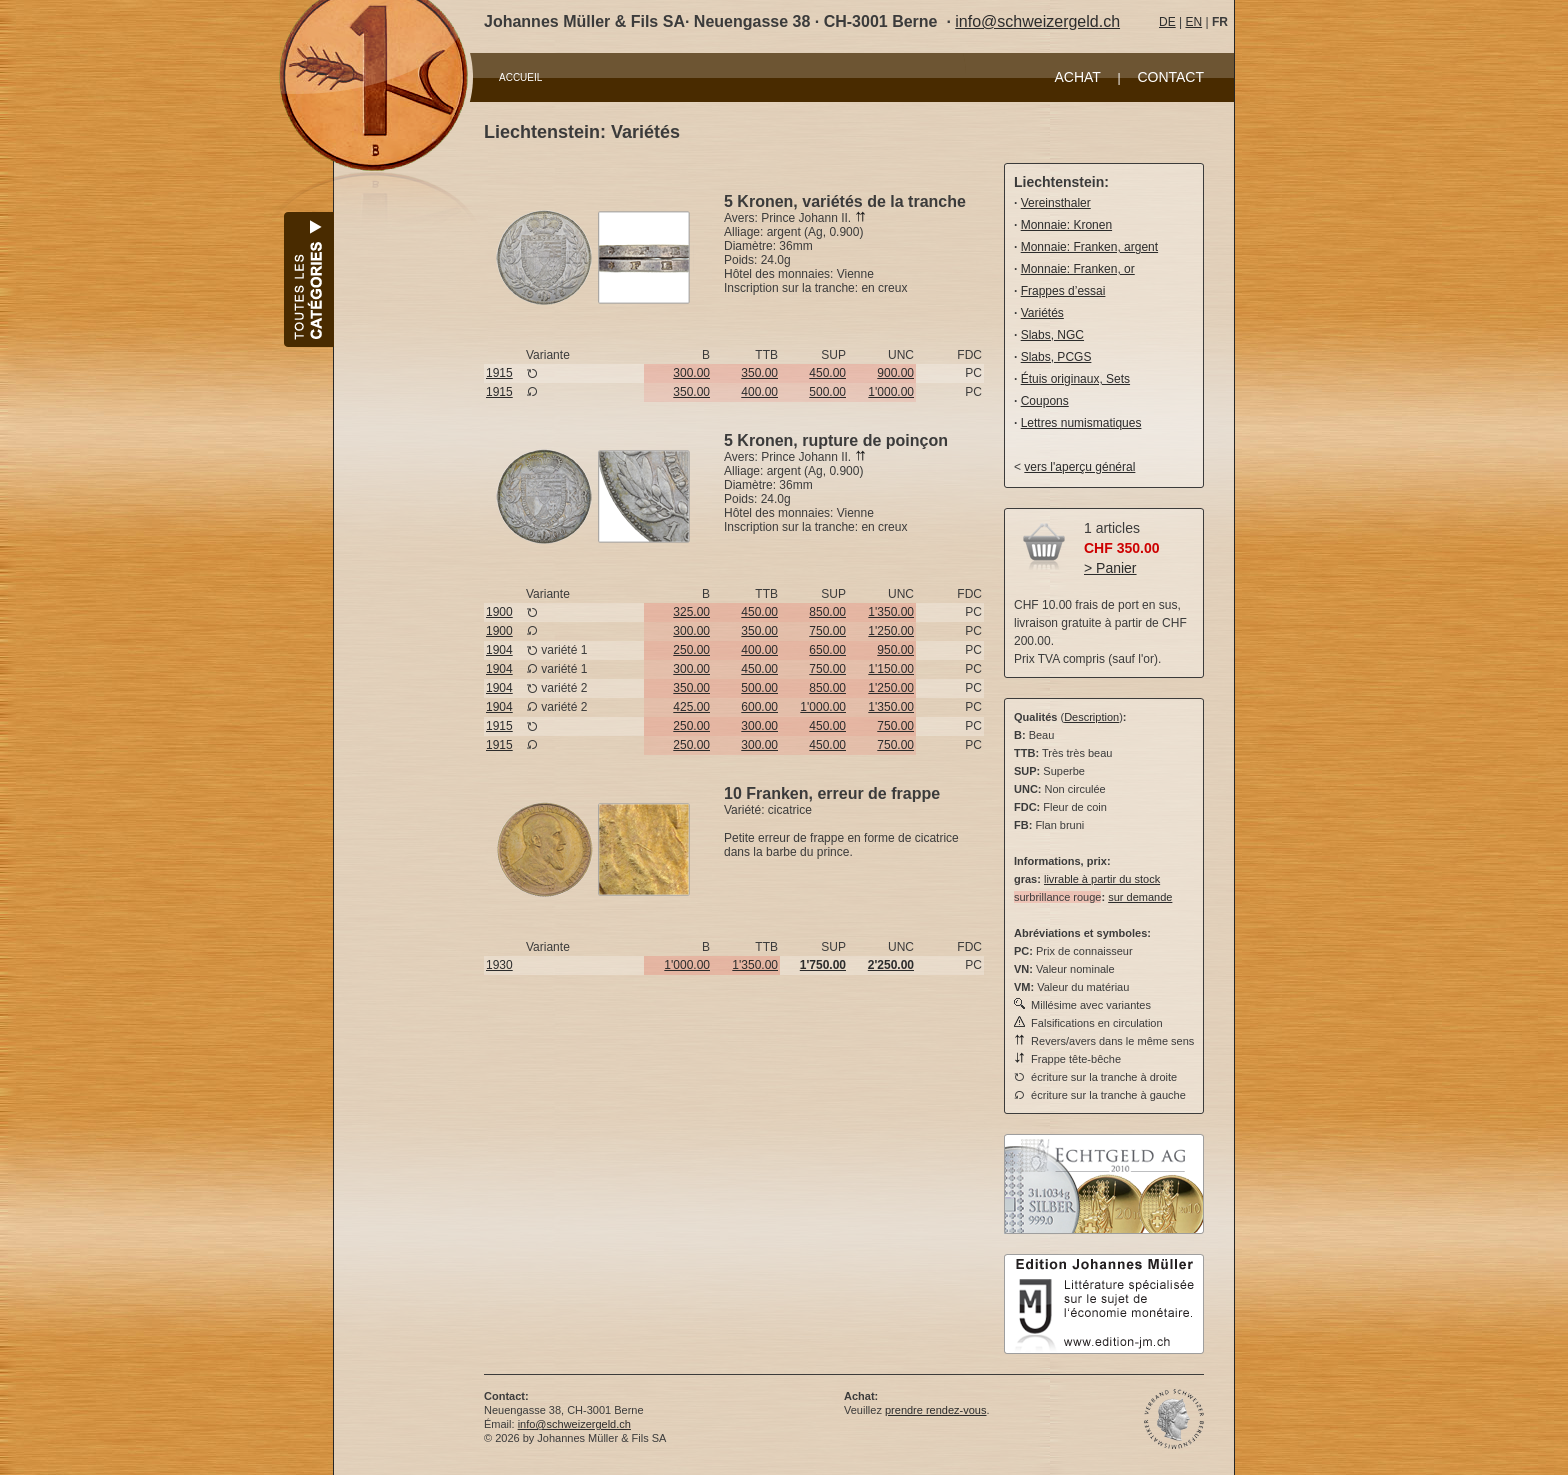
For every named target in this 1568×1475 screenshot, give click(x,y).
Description (1091, 717)
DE (1167, 22)
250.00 (691, 650)
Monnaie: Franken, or (1078, 269)
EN (1193, 22)
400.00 (759, 392)
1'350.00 (891, 612)
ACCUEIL (520, 77)
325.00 (691, 612)
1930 (499, 965)
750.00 (827, 631)
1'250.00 (891, 631)
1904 (499, 650)
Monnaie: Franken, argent (1089, 247)
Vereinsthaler (1056, 203)
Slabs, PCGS (1056, 357)
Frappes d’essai (1063, 291)
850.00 (827, 612)
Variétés (1042, 313)
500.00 (827, 392)
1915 (499, 373)
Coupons (1045, 401)
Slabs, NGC (1052, 335)
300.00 (691, 373)
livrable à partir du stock (1102, 879)
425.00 (691, 707)
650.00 (827, 650)
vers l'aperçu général (1079, 467)
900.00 (895, 373)
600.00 (759, 707)
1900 (499, 612)
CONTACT (1170, 77)
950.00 (895, 650)
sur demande (1140, 897)
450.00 (827, 373)
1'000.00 (891, 392)
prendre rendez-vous (936, 1410)
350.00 (759, 373)
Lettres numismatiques (1081, 423)
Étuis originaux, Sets (1075, 379)
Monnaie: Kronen (1066, 225)
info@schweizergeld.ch (1037, 21)
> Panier (1110, 568)
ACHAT (1077, 77)
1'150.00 (891, 669)
